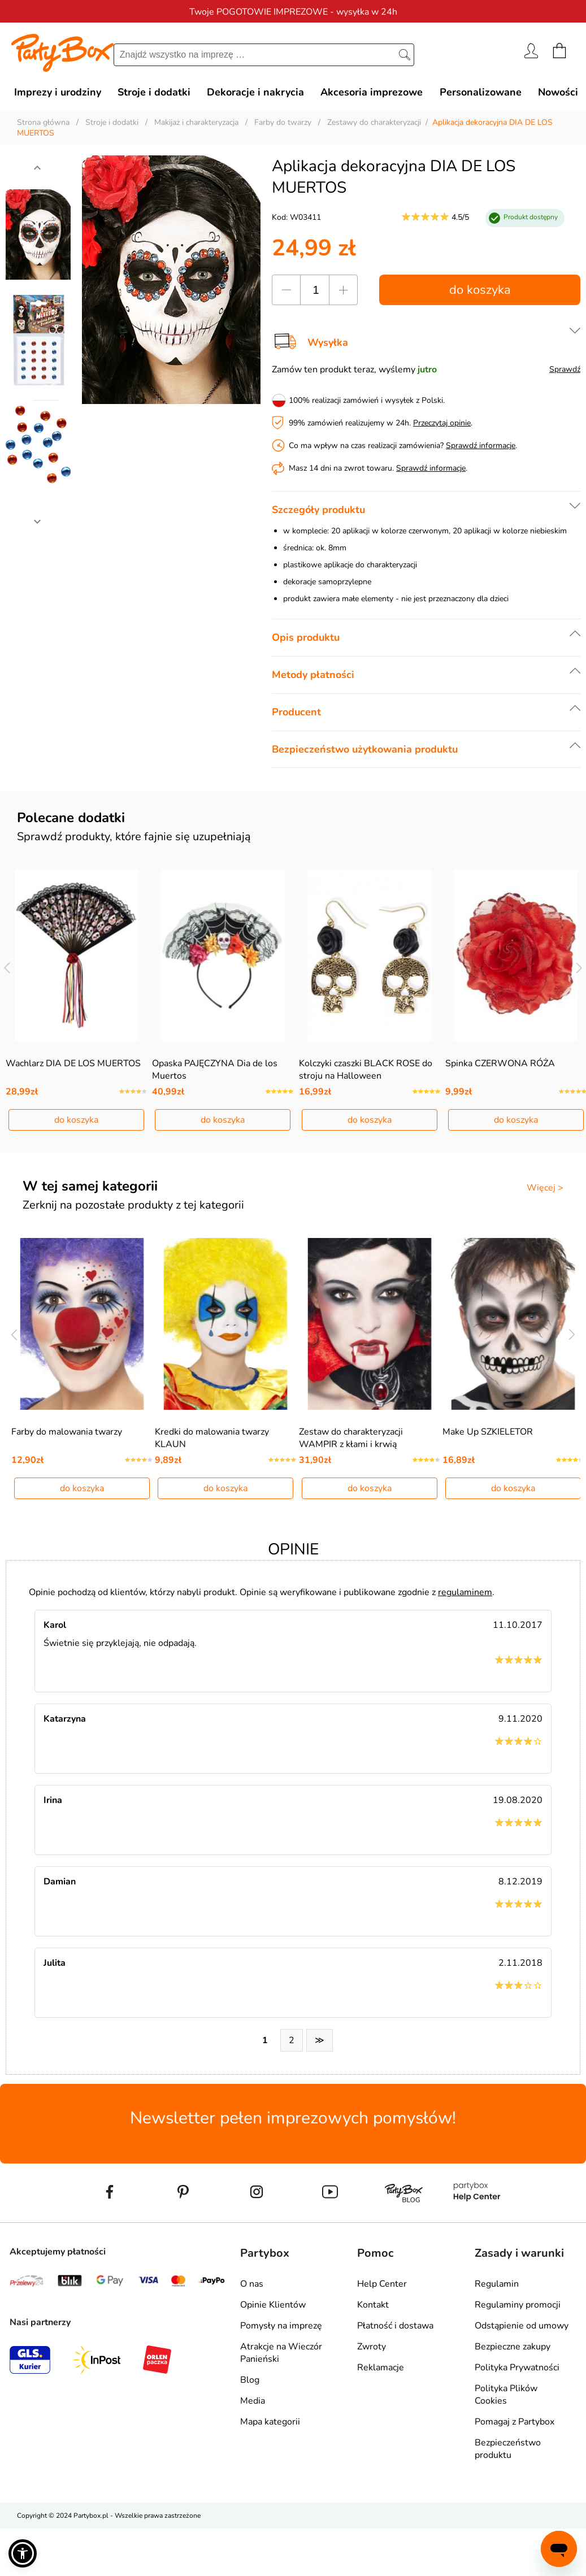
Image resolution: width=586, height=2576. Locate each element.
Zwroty (371, 2346)
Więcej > (545, 1187)
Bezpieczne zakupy (512, 2346)
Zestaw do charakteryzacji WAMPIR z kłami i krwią (351, 1438)
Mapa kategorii (270, 2422)
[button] (22, 2553)
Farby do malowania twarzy (66, 1432)
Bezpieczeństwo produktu (508, 2448)
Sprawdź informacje (480, 445)
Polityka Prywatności (517, 2367)
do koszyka (480, 289)
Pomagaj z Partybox (514, 2422)
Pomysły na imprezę (281, 2325)
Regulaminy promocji (518, 2305)
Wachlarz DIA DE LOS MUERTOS (73, 1063)
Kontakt (373, 2305)
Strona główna (43, 122)
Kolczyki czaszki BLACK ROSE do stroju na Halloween (365, 1069)
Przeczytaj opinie (442, 423)
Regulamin (497, 2284)
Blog (249, 2380)
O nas (251, 2284)
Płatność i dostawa (395, 2325)
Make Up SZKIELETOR (487, 1432)
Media (252, 2401)
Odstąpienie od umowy (521, 2325)
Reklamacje (380, 2367)
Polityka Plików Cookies (506, 2394)
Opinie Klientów (273, 2305)
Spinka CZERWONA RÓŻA (500, 1063)
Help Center (382, 2284)
